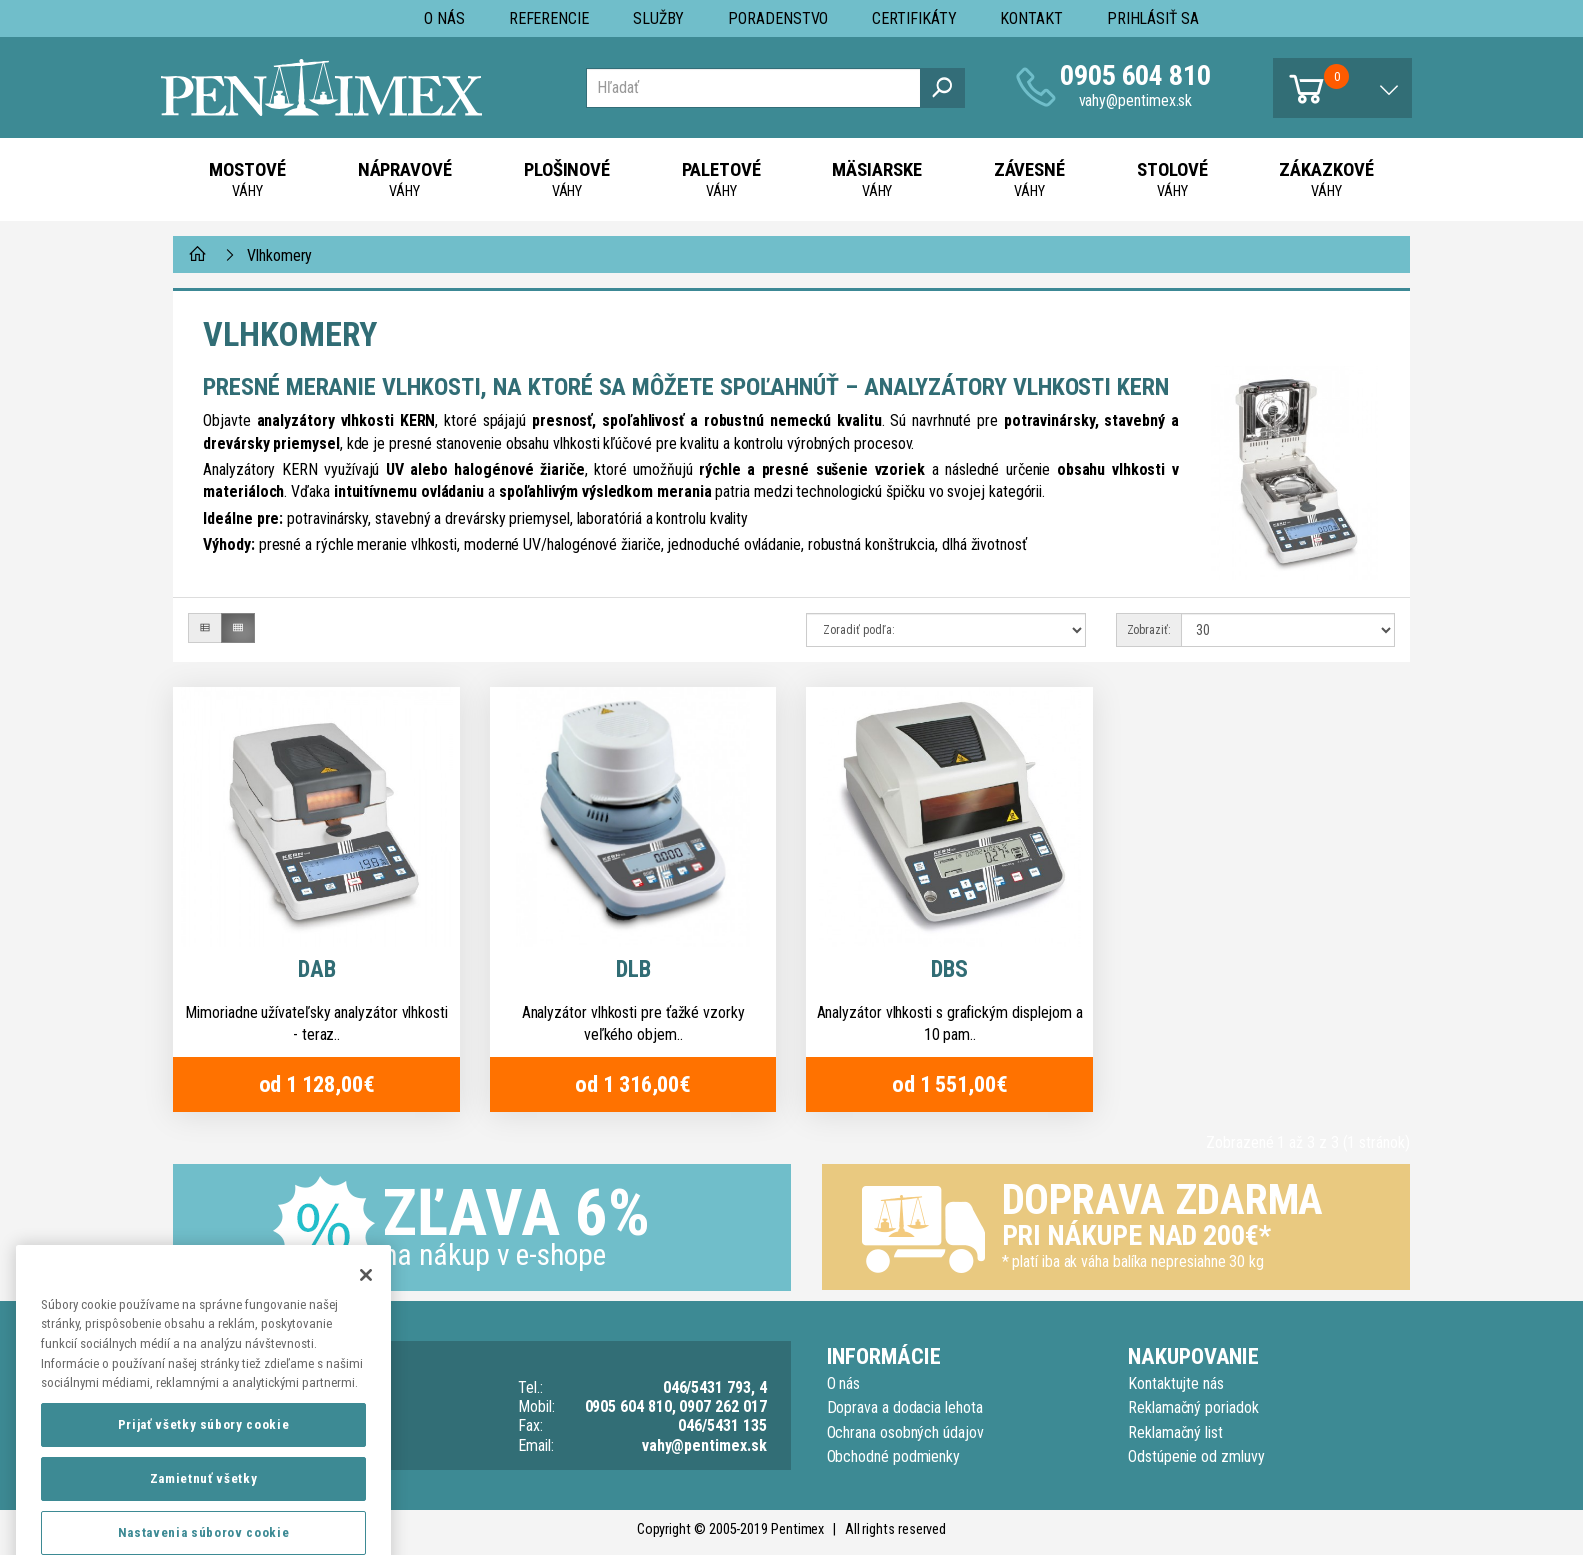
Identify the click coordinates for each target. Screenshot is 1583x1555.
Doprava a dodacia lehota (905, 1407)
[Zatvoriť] (366, 1327)
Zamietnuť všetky (204, 1530)
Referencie (549, 18)
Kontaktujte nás (1176, 1383)
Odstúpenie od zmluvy (1196, 1456)
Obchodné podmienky (894, 1456)
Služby (659, 18)
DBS (949, 969)
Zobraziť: (1149, 630)
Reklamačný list (1175, 1432)
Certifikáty (914, 18)
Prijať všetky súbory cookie (204, 1476)
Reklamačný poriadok (1193, 1407)
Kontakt (1031, 18)
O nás (444, 18)
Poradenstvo (778, 18)
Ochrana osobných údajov (905, 1432)
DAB (317, 969)
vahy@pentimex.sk (1136, 100)
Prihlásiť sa (1153, 18)
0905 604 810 (1135, 75)
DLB (633, 969)
